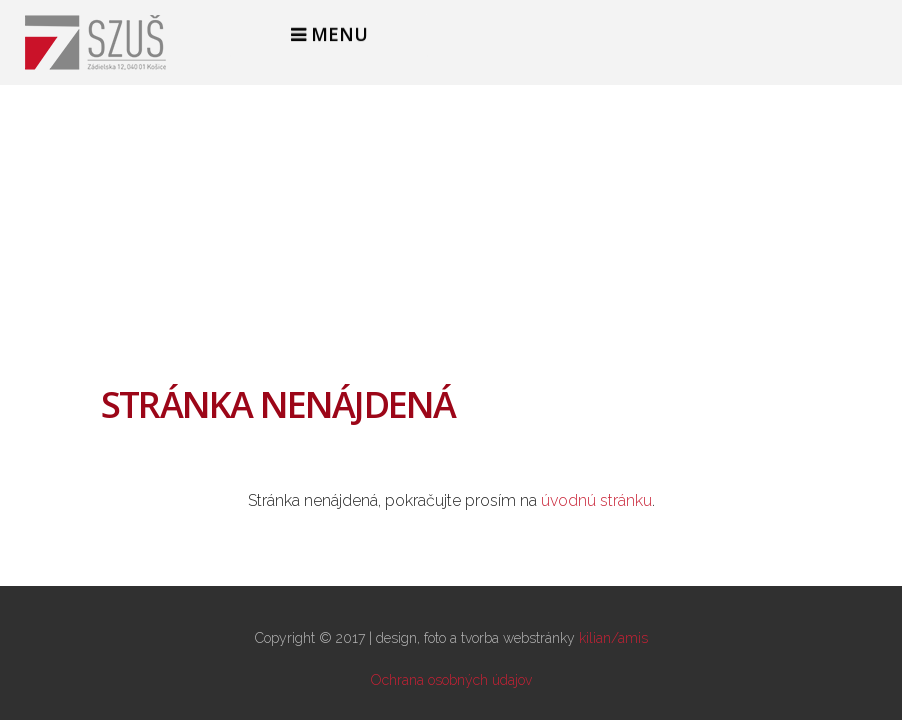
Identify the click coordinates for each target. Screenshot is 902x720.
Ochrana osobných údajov (451, 680)
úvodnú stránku (596, 500)
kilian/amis (613, 638)
